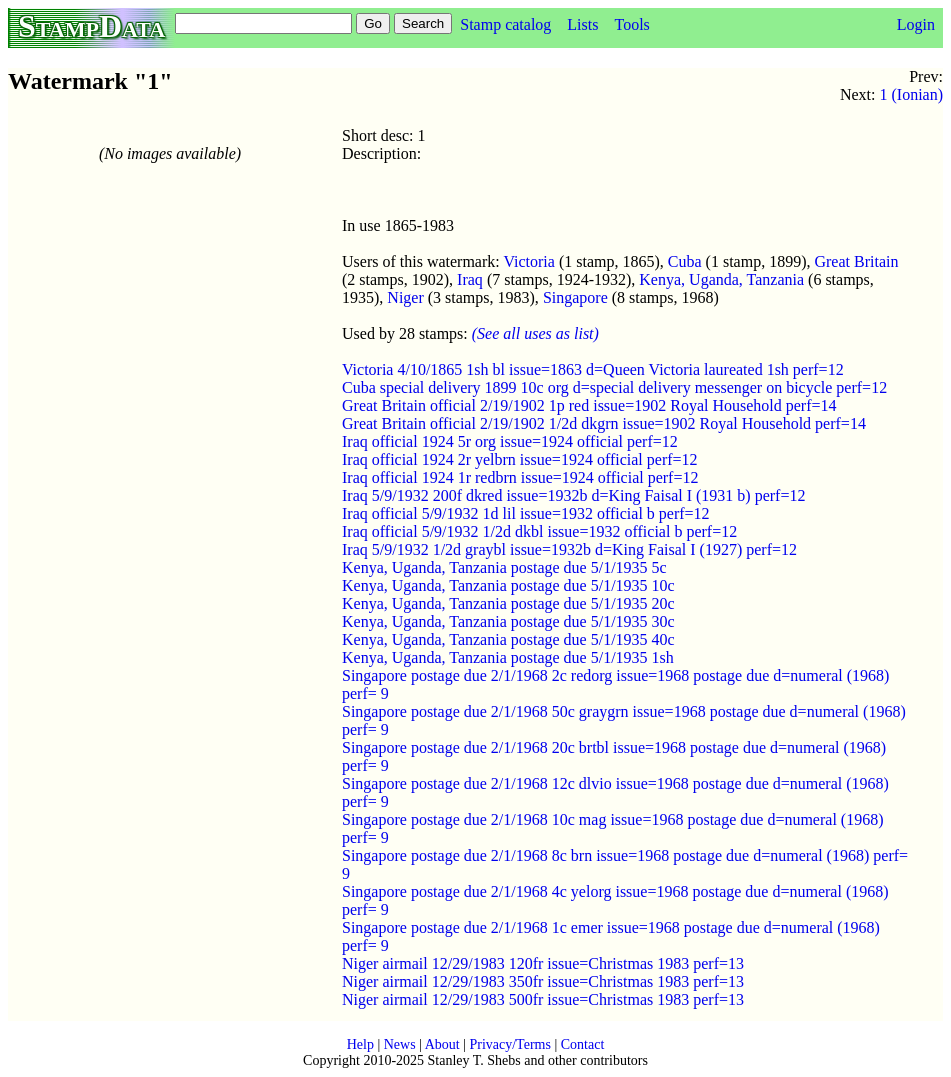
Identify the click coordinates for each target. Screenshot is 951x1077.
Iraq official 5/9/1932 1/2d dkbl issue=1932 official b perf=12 (539, 531)
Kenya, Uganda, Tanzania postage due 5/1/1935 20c (508, 603)
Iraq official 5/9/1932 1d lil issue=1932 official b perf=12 (526, 513)
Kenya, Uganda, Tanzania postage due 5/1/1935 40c (508, 639)
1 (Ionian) (911, 94)
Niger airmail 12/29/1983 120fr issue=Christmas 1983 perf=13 (543, 963)
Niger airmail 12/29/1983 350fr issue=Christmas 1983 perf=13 (543, 981)
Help (360, 1044)
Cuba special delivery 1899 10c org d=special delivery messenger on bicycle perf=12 (614, 387)
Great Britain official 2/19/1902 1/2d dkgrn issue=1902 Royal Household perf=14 (604, 423)
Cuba (685, 261)
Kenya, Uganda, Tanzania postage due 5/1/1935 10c (508, 585)
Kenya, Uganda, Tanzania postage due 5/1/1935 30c (508, 621)
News (400, 1044)
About (442, 1044)
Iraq (470, 279)
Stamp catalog (505, 24)
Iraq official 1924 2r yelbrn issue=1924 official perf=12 (520, 459)
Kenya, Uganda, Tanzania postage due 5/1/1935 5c (504, 567)
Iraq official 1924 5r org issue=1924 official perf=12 (510, 441)
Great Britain (856, 261)
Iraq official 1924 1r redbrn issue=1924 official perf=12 (520, 477)
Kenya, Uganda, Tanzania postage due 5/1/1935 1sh (508, 657)
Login (916, 24)
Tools (631, 24)
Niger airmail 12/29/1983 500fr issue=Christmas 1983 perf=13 (543, 999)
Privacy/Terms (509, 1044)
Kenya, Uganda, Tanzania (721, 279)
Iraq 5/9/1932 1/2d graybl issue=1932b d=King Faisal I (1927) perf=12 (569, 549)
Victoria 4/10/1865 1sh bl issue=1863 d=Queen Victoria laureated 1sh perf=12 (593, 369)
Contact (583, 1044)
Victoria (528, 261)
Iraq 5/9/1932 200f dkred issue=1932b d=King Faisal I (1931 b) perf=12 (573, 495)
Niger (405, 297)
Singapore (575, 297)
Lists (582, 24)
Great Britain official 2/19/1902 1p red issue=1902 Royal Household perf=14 (589, 405)
